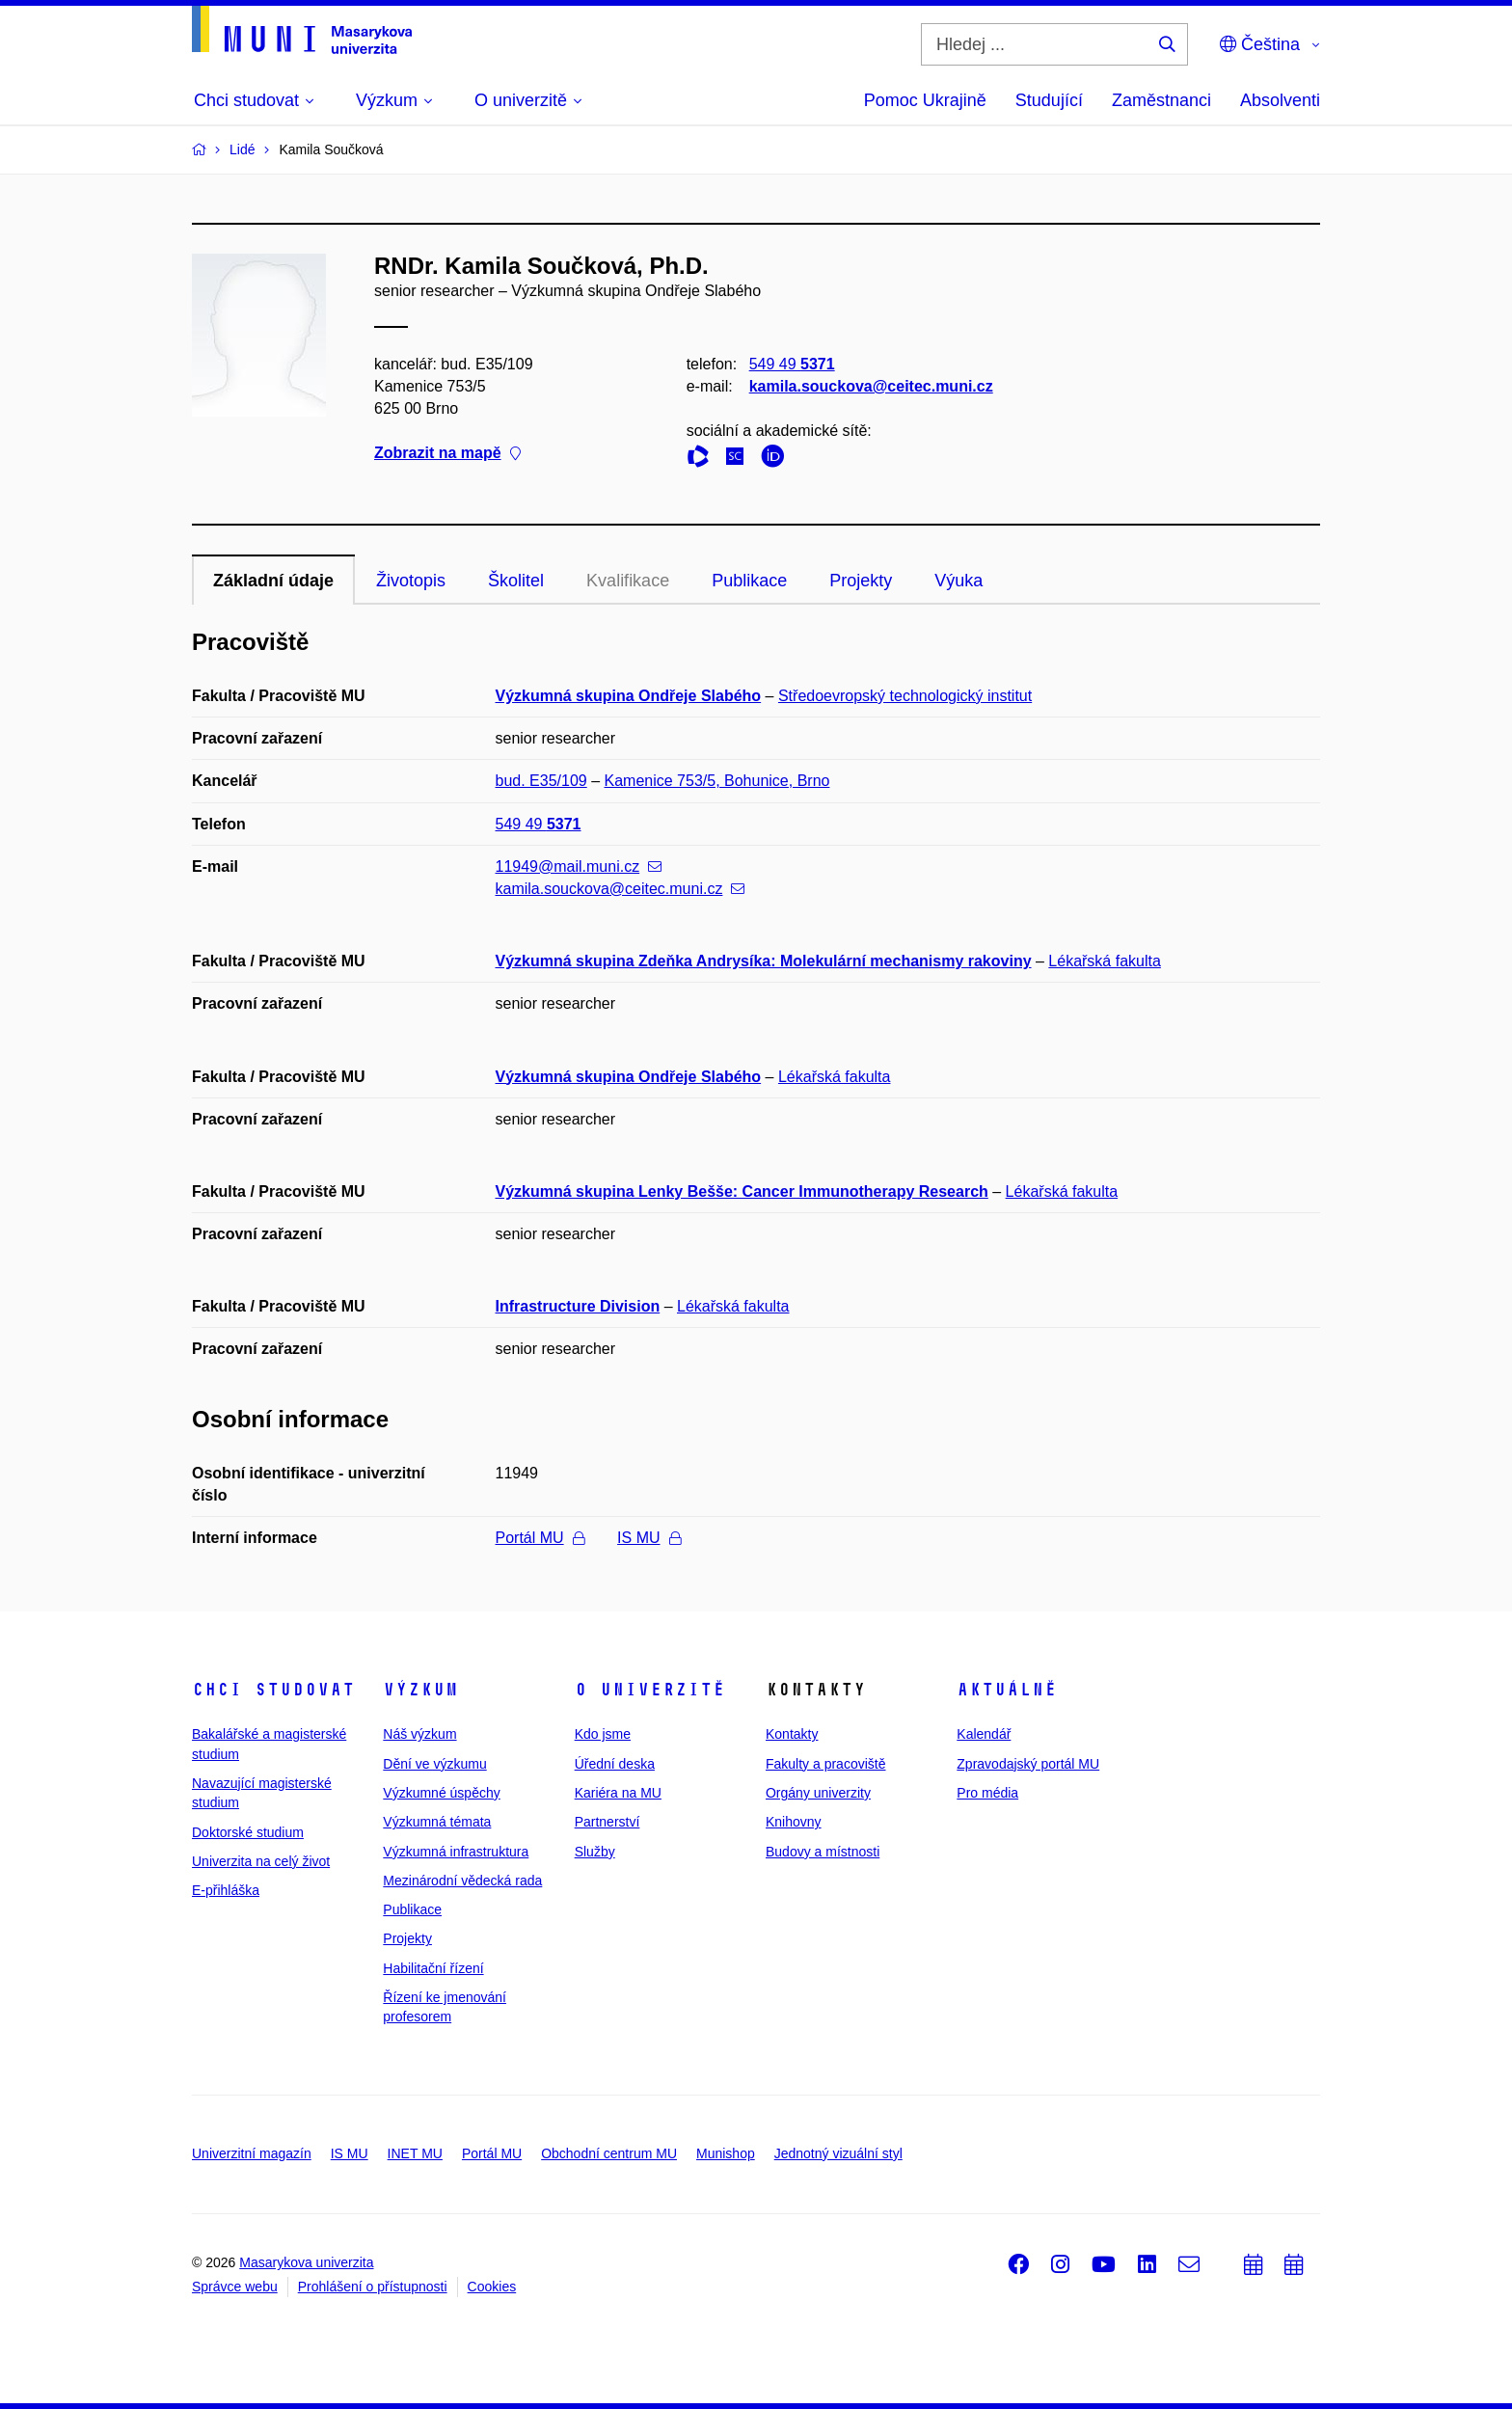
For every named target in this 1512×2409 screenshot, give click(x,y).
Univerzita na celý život (261, 1861)
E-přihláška (225, 1890)
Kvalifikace (627, 580)
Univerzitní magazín (251, 2153)
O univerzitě (650, 1689)
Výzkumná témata (437, 1821)
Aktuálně (1007, 1689)
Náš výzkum (419, 1734)
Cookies (492, 2286)
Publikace (749, 580)
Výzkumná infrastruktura (455, 1851)
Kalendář (984, 1734)
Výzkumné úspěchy (441, 1792)
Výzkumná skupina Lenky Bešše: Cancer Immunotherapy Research (742, 1191)
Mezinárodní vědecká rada (462, 1880)
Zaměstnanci (1161, 100)
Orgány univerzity (818, 1792)
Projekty (860, 580)
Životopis (411, 580)
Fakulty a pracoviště (826, 1764)
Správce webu (235, 2286)
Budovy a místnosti (822, 1851)
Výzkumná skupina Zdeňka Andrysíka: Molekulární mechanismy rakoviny (764, 961)
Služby (595, 1851)
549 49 (792, 364)
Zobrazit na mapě (447, 454)
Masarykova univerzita (306, 2262)
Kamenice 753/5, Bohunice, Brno (717, 780)
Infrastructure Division (578, 1306)
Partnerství (607, 1821)
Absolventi (1280, 100)
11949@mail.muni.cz (579, 866)
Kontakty (792, 1734)
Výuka (958, 580)
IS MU (648, 1537)
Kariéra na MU (618, 1792)
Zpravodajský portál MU (1028, 1764)
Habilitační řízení (433, 1968)
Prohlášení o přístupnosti (372, 2286)
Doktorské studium (248, 1832)
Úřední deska (615, 1764)
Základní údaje (273, 580)
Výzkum (420, 1689)
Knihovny (794, 1821)
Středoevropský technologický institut (905, 696)
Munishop (725, 2153)
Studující (1049, 100)
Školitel (516, 580)
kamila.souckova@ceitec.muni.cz (871, 386)
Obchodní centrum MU (609, 2153)
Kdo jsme (603, 1734)
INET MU (415, 2153)
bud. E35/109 (541, 780)
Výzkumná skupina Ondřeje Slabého (629, 696)
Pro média (987, 1792)
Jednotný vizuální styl (838, 2153)
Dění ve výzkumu (434, 1764)
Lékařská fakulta (1104, 961)
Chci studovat (273, 1689)
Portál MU (540, 1537)
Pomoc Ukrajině (925, 100)
